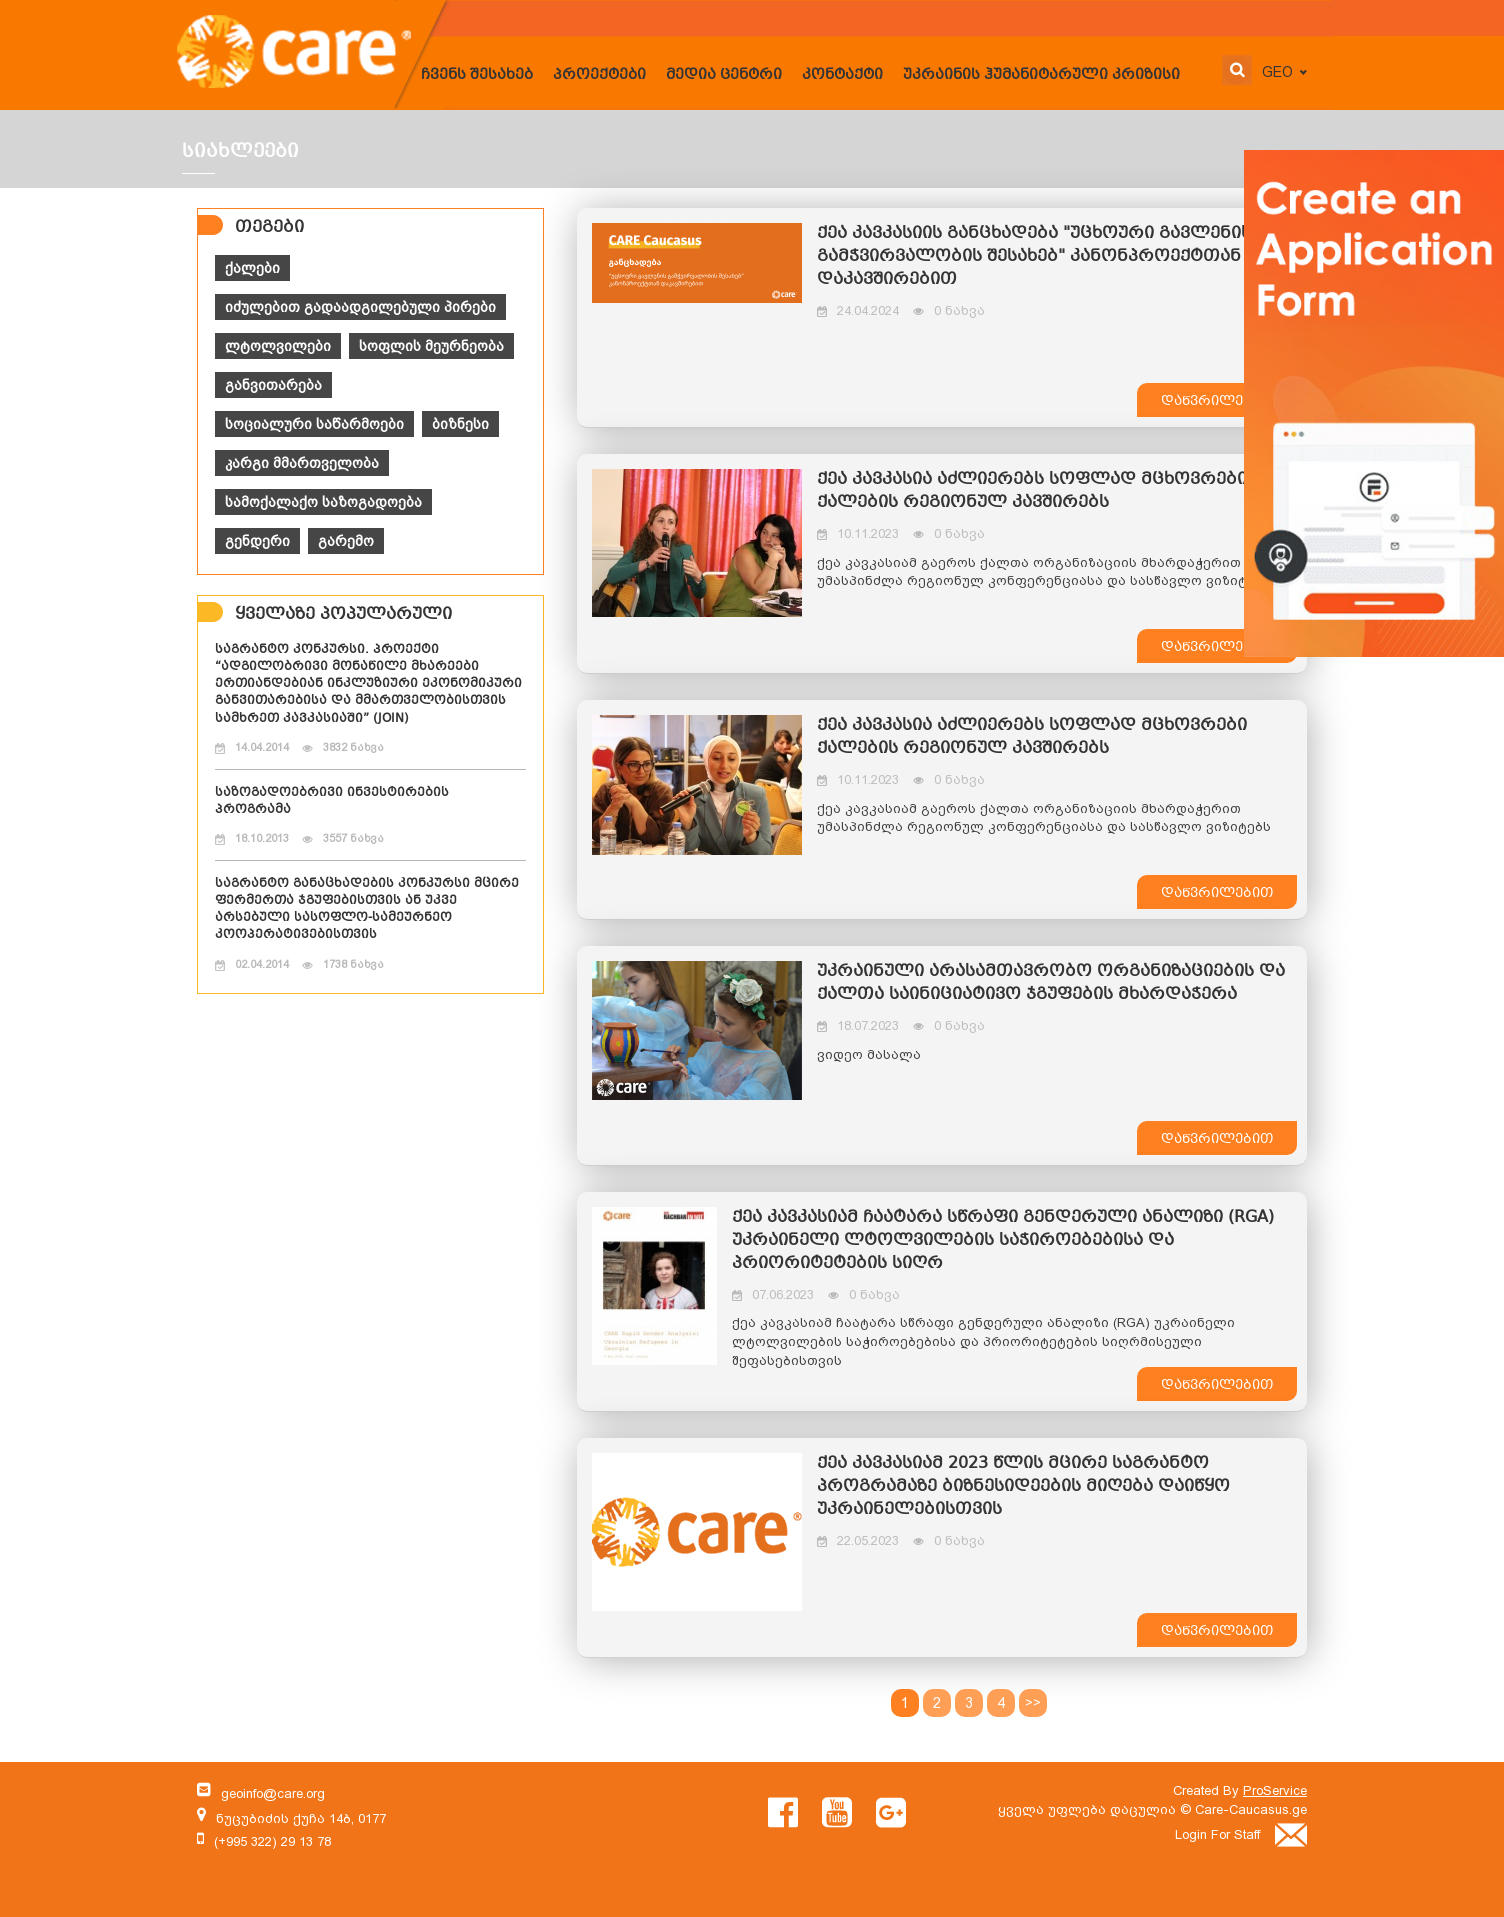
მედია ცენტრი (724, 75)
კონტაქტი (842, 75)
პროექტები (599, 75)
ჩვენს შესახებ (477, 75)
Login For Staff (1241, 1834)
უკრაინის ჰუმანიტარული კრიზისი (1041, 75)
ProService (1275, 1790)
